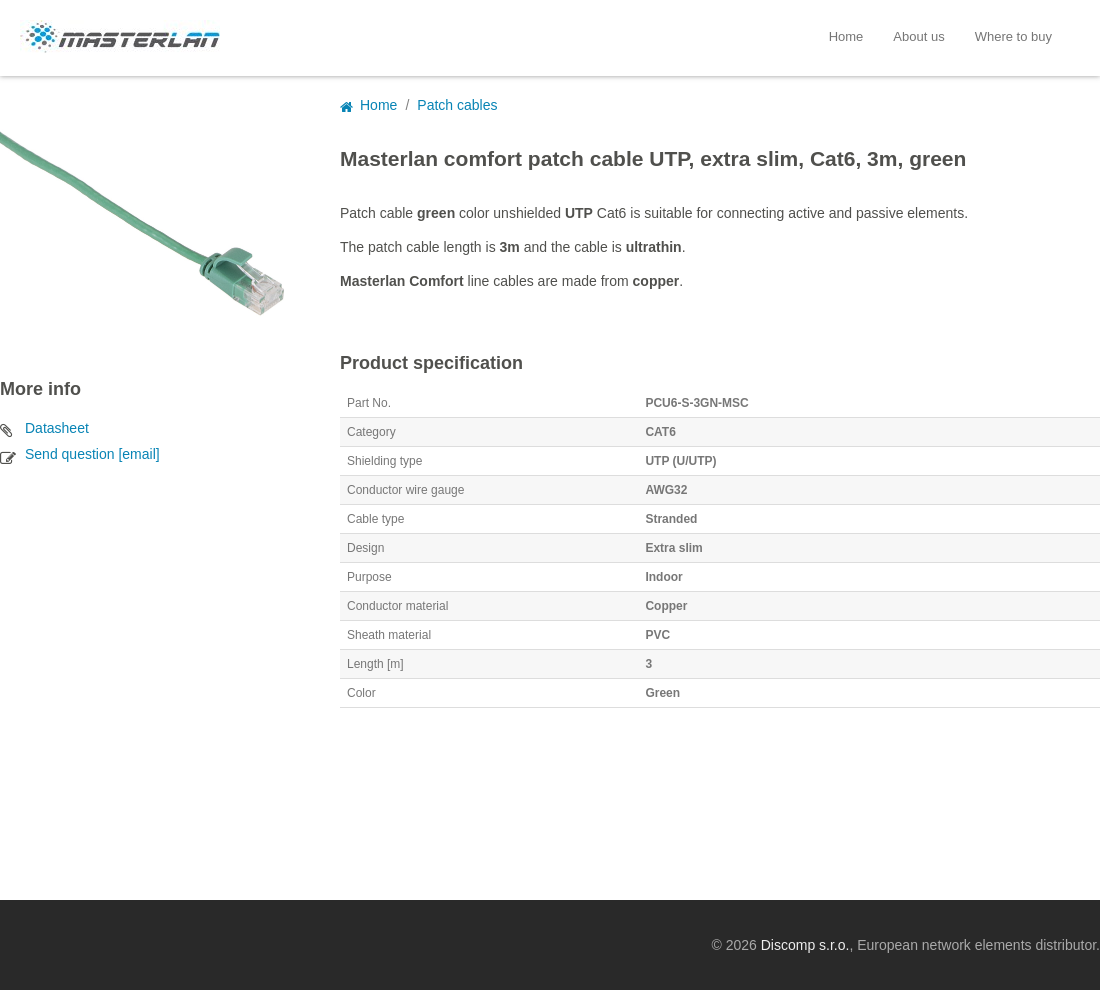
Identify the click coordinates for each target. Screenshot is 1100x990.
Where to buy (1013, 36)
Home (846, 36)
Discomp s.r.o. (805, 945)
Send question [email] (92, 454)
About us (918, 36)
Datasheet (57, 428)
